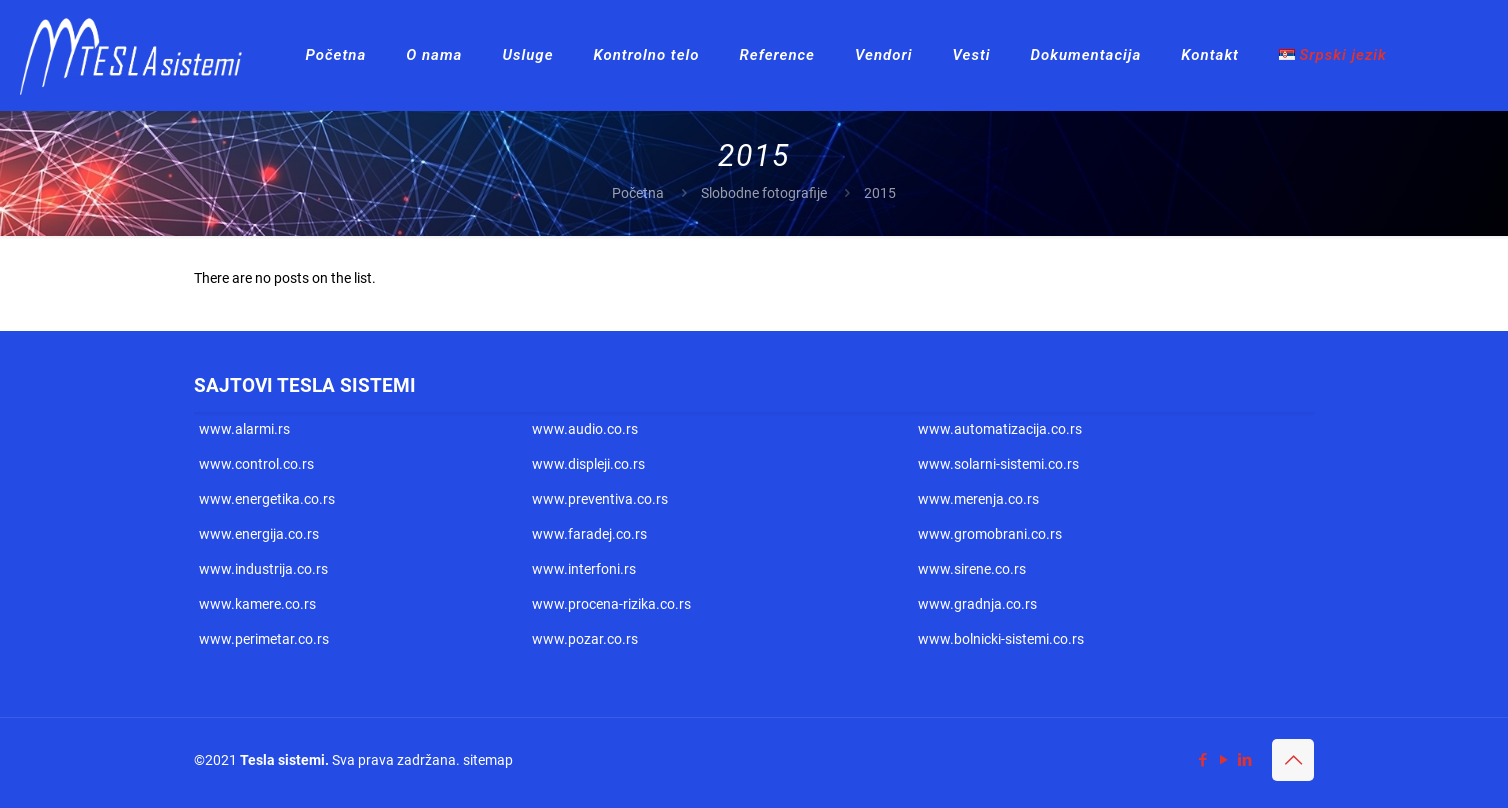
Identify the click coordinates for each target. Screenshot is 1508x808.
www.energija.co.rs (259, 534)
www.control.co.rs (256, 464)
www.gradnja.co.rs (977, 604)
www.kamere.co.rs (257, 604)
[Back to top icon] (1293, 760)
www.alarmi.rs (244, 429)
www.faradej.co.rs (589, 534)
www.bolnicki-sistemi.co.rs (1001, 639)
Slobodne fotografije (764, 193)
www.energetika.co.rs (267, 499)
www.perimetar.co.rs (264, 639)
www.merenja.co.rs (978, 499)
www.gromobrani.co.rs (990, 534)
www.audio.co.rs (585, 429)
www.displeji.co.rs (588, 464)
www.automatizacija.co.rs (1000, 429)
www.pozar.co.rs (585, 639)
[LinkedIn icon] (1244, 760)
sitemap (488, 760)
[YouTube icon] (1223, 760)
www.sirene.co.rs (972, 569)
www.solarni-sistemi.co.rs (998, 464)
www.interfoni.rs (584, 569)
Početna (638, 193)
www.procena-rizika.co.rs (611, 604)
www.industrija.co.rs (263, 569)
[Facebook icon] (1202, 760)
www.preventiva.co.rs (600, 499)
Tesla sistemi (282, 760)
